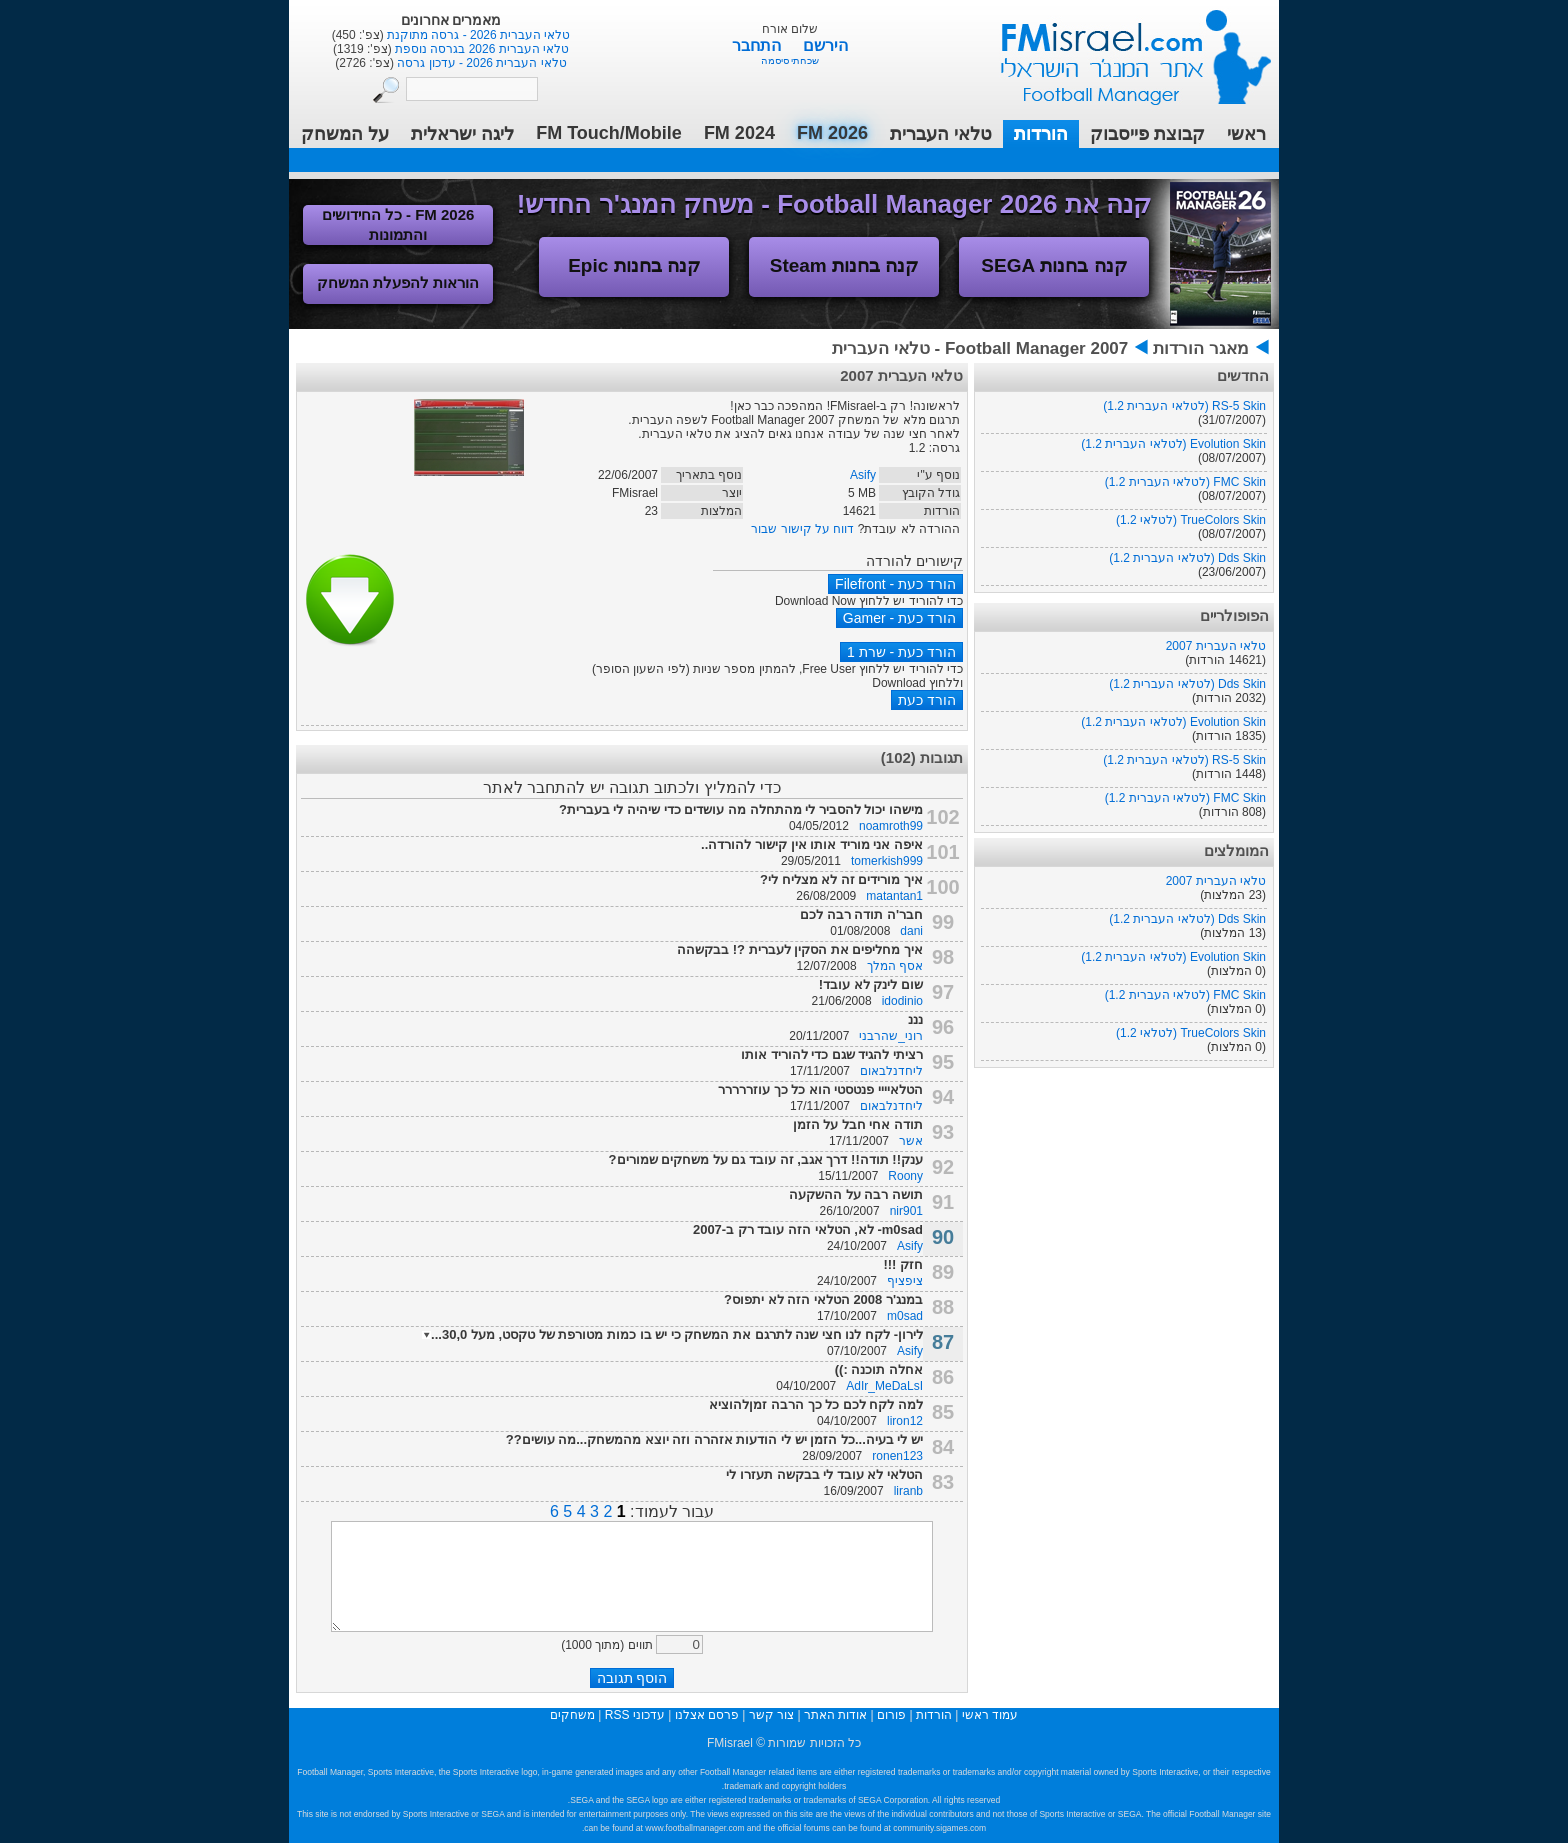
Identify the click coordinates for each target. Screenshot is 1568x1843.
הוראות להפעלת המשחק (398, 282)
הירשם (825, 45)
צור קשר (771, 1715)
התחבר (758, 45)
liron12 (905, 1421)
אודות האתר (835, 1715)
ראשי (1246, 134)
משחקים (572, 1715)
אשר (911, 1141)
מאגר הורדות (1201, 348)
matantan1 (894, 896)
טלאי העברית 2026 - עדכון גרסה (480, 63)
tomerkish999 (887, 861)
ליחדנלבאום (891, 1071)
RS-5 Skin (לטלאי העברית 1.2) (1184, 406)
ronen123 (897, 1456)
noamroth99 (891, 826)
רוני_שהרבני (891, 1036)
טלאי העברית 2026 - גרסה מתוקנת (477, 35)
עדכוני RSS (635, 1715)
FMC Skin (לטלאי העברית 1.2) (1185, 482)
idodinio (902, 1001)
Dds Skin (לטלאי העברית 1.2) (1187, 558)
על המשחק (345, 134)
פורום (891, 1715)
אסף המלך (895, 966)
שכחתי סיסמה (790, 60)
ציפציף (905, 1281)
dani (911, 931)
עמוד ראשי (1123, 49)
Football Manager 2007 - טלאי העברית (980, 348)
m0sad (905, 1316)
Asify (863, 475)
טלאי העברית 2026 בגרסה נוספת (480, 49)
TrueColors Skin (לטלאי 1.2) (1191, 520)
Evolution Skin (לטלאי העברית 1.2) (1173, 444)
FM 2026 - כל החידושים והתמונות (398, 224)
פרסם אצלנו (707, 1715)
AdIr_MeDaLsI (884, 1386)
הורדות (1041, 134)
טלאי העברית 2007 (1216, 646)
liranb (908, 1491)
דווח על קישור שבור (802, 529)
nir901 (906, 1211)
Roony (905, 1176)
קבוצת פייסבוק (1147, 134)
